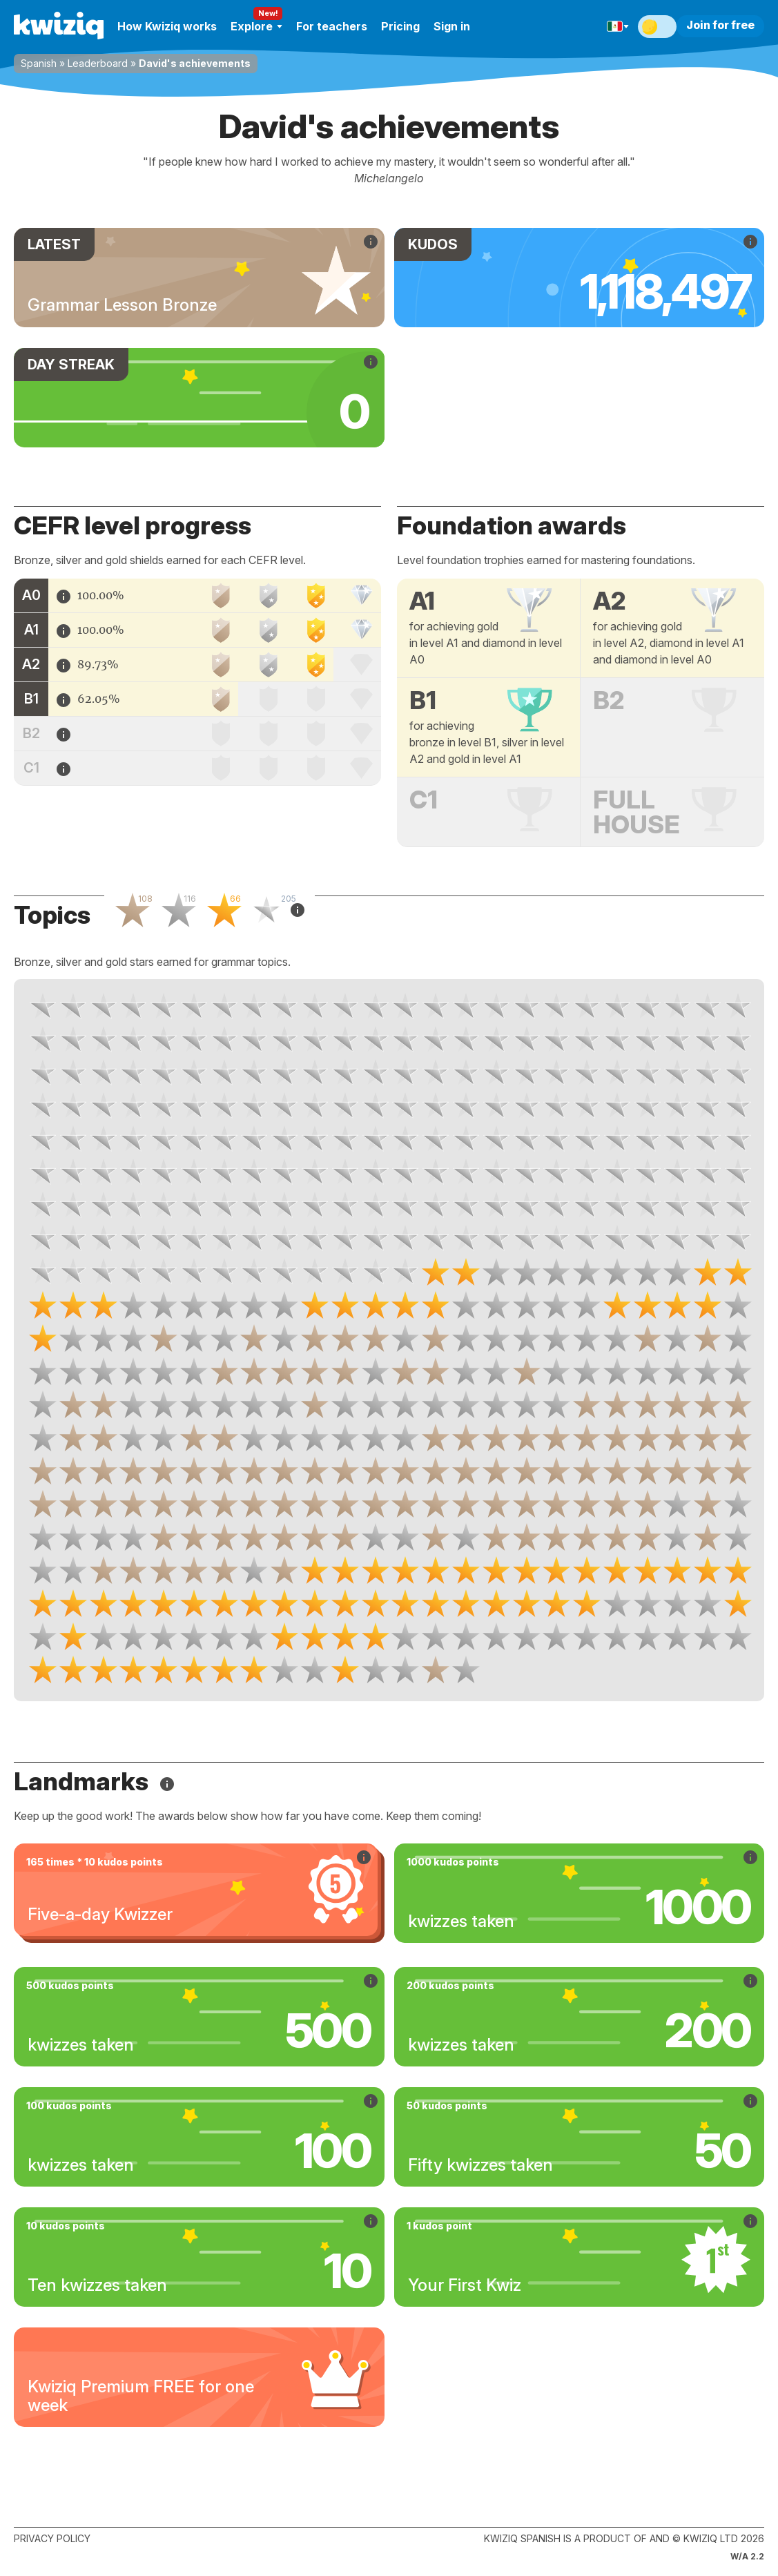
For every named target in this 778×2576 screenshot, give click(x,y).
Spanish (39, 63)
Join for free (720, 25)
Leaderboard (98, 63)
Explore (256, 26)
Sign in (452, 26)
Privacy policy (52, 2538)
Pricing (400, 26)
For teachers (331, 26)
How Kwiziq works (167, 26)
